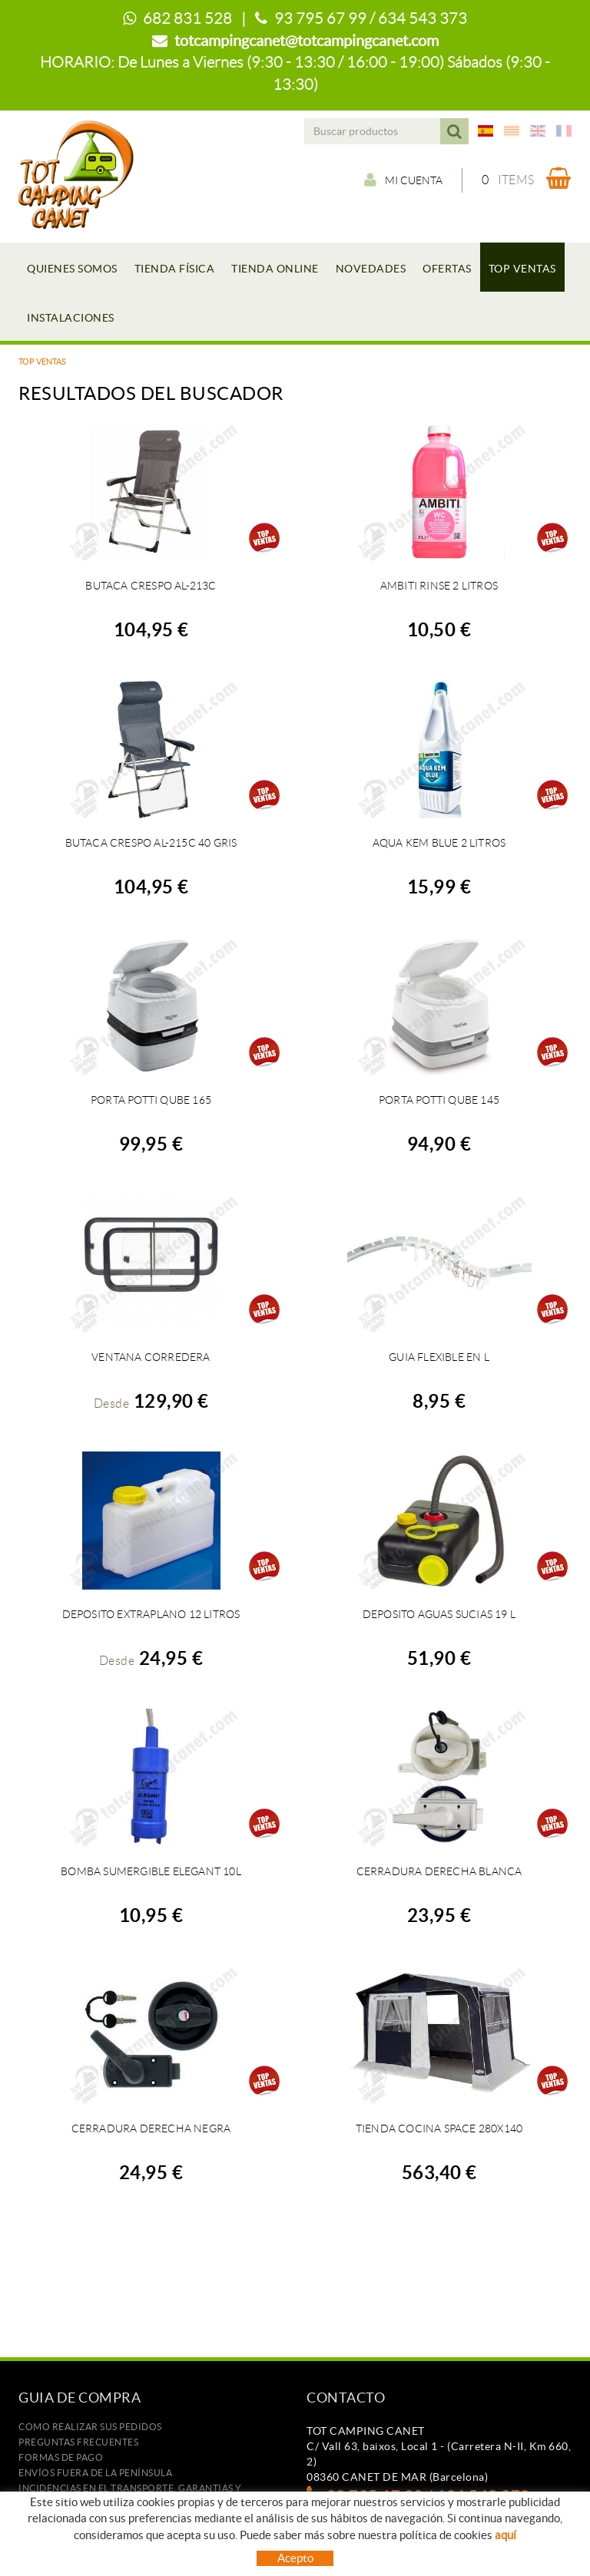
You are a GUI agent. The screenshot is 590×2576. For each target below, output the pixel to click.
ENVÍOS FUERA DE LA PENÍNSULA (95, 2473)
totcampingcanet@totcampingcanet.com (306, 40)
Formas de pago (60, 2457)
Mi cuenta (403, 179)
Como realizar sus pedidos (90, 2427)
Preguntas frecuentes (78, 2442)
